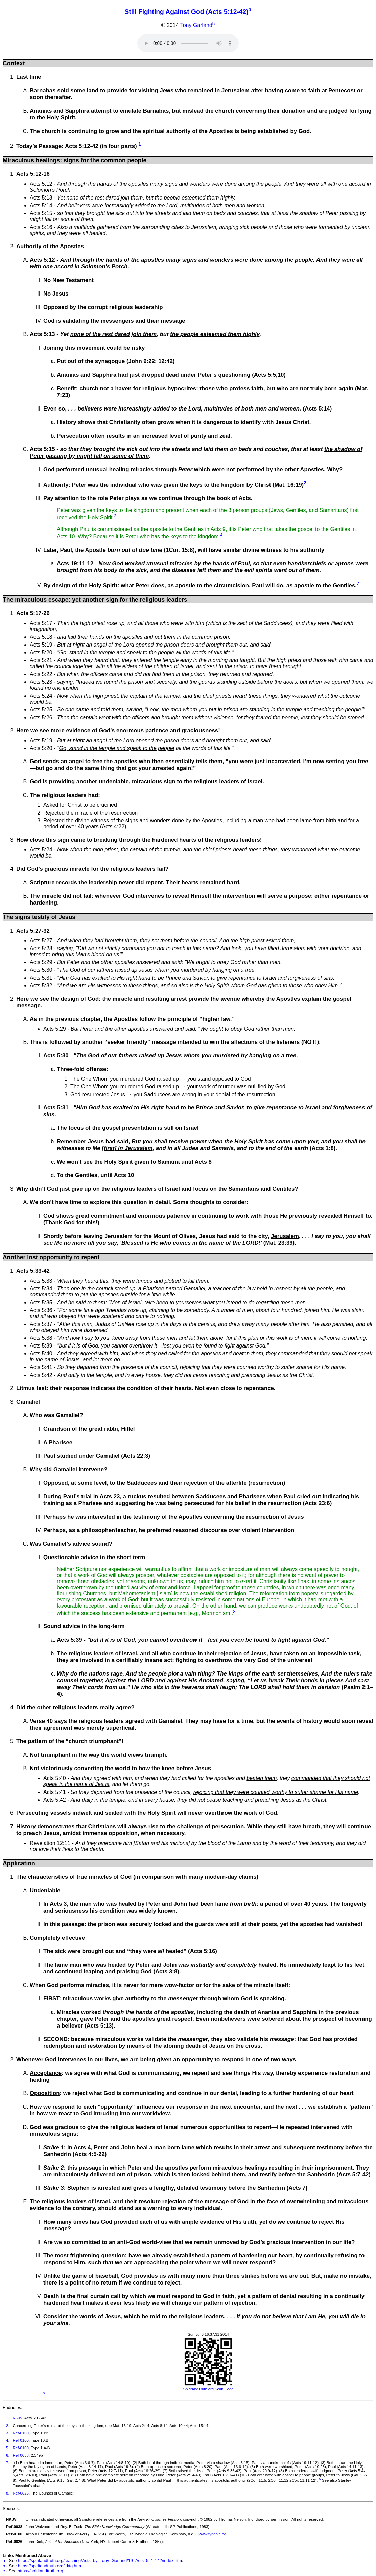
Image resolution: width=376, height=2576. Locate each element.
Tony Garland (196, 25)
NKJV (17, 2418)
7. (7, 2463)
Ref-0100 (21, 2433)
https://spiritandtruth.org (40, 2570)
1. (7, 2418)
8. (7, 2493)
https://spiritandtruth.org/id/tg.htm (49, 2565)
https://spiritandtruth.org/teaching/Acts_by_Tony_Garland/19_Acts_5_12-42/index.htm (100, 2560)
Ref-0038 (21, 2455)
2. (7, 2425)
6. (7, 2455)
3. (7, 2433)
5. (7, 2448)
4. (7, 2440)
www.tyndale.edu (213, 2534)
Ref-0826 (21, 2493)
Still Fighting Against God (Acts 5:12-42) (187, 11)
